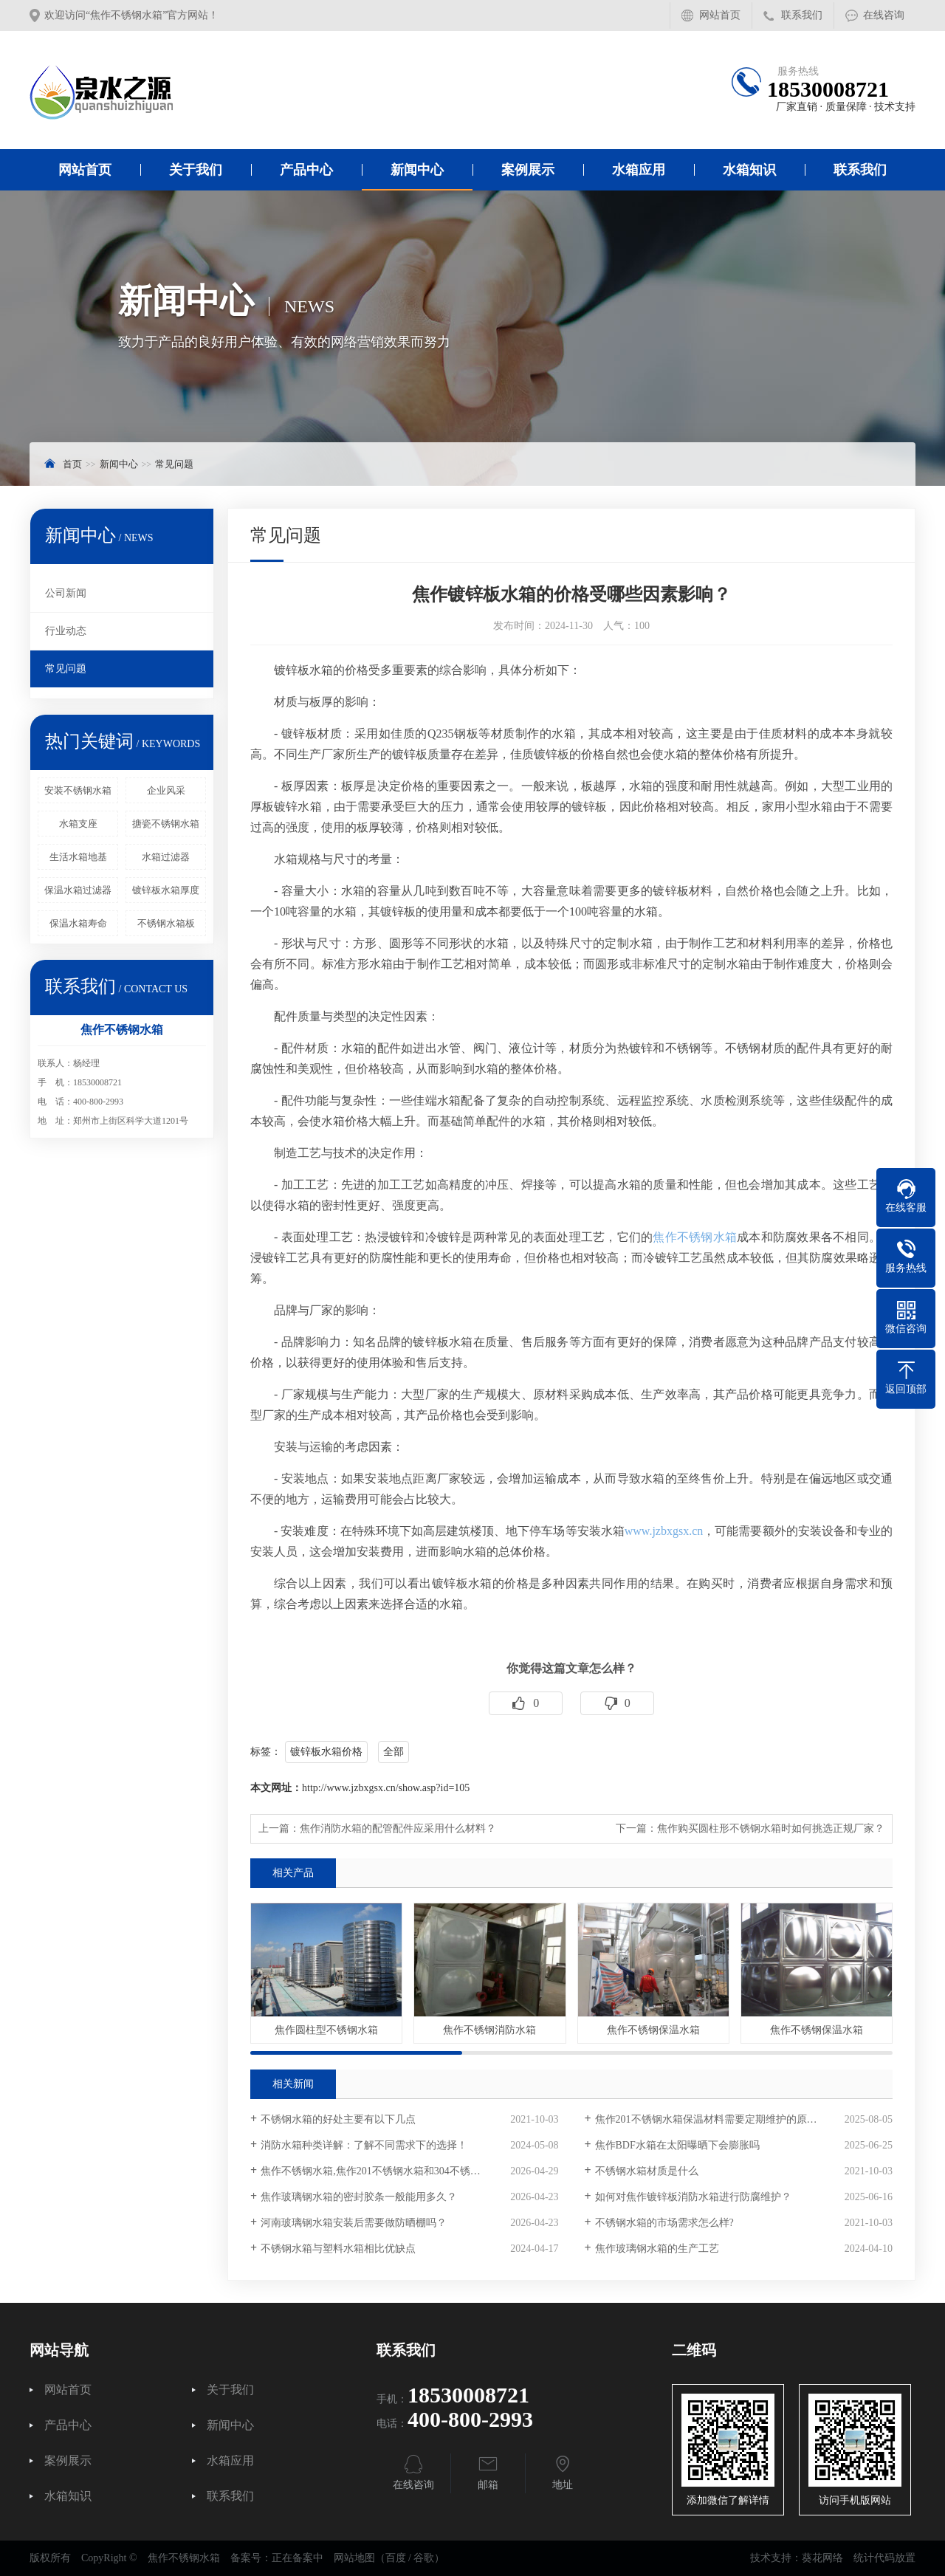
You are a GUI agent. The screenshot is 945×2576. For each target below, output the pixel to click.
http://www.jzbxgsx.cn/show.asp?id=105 (386, 1787)
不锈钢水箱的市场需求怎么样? (664, 2222)
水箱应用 (638, 169)
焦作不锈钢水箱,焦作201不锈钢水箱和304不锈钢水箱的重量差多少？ (409, 2171)
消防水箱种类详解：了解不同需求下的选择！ (364, 2145)
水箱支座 (78, 823)
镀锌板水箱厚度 (165, 890)
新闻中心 (417, 169)
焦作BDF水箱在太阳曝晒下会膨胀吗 (677, 2145)
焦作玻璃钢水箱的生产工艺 (657, 2248)
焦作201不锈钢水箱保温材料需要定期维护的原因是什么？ (727, 2119)
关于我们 (195, 169)
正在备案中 (297, 2557)
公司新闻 (65, 593)
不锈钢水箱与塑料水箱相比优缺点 (338, 2248)
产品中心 (306, 169)
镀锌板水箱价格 (326, 1751)
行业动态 (65, 630)
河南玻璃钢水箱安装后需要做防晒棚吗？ (354, 2222)
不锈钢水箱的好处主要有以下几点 (338, 2119)
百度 (395, 2557)
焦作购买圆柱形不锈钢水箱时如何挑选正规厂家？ (770, 1828)
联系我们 (801, 15)
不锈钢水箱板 (166, 923)
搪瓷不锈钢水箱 (165, 823)
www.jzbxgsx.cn (664, 1531)
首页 (72, 464)
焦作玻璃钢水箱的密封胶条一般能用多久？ (359, 2196)
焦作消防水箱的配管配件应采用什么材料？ (398, 1828)
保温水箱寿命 (78, 923)
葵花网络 (822, 2557)
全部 (393, 1751)
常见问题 (174, 464)
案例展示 (527, 169)
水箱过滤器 (166, 856)
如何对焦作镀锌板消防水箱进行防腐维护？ (693, 2196)
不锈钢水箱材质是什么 (646, 2171)
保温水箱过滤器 (77, 890)
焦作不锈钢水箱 (695, 1237)
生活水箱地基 (78, 856)
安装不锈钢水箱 (77, 790)
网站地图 (354, 2557)
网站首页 (719, 15)
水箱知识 (749, 169)
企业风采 (166, 790)
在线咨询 (883, 15)
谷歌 (423, 2557)
